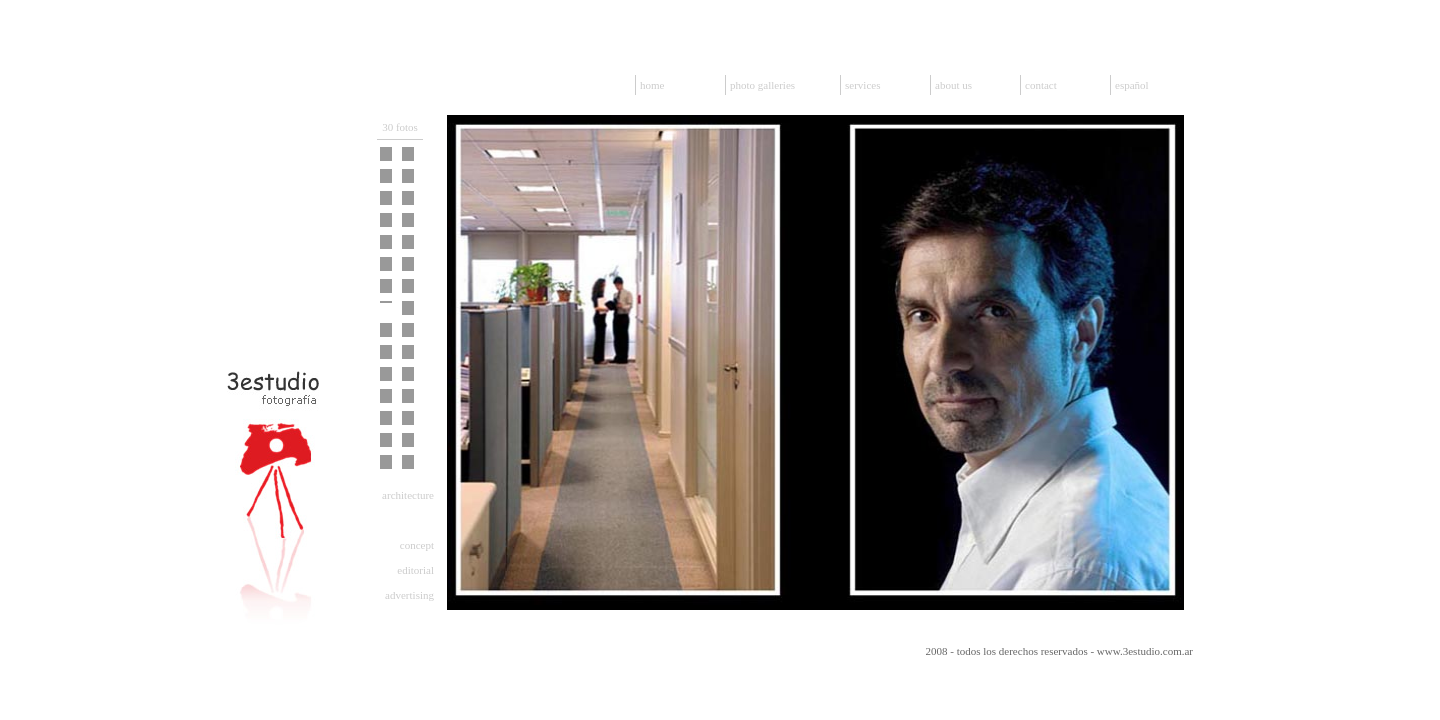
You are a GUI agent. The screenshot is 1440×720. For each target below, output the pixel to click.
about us (953, 85)
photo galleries (762, 85)
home (652, 85)
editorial (415, 570)
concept (417, 545)
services (862, 85)
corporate (413, 520)
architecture (408, 495)
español (1132, 85)
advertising (409, 595)
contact (1041, 85)
